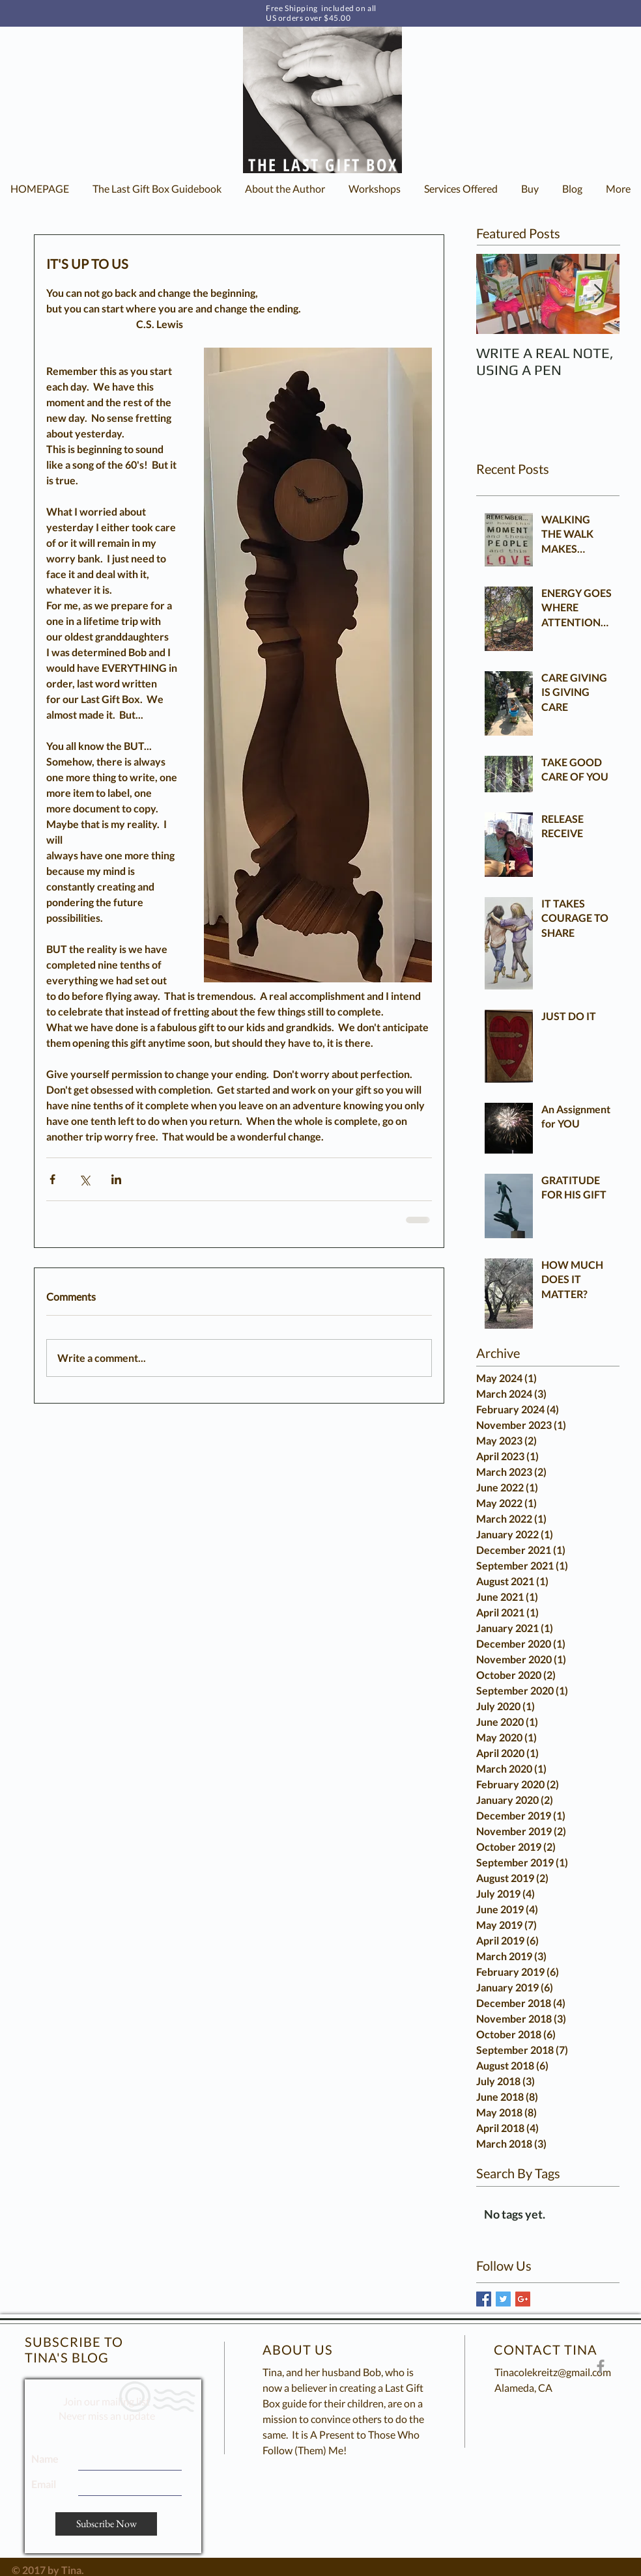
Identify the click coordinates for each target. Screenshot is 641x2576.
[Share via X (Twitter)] (84, 1179)
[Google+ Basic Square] (522, 2299)
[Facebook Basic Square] (483, 2299)
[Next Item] (599, 294)
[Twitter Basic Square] (503, 2299)
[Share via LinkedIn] (116, 1179)
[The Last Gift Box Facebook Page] (600, 2366)
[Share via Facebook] (52, 1179)
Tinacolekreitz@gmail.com (552, 2372)
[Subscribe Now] (106, 2524)
